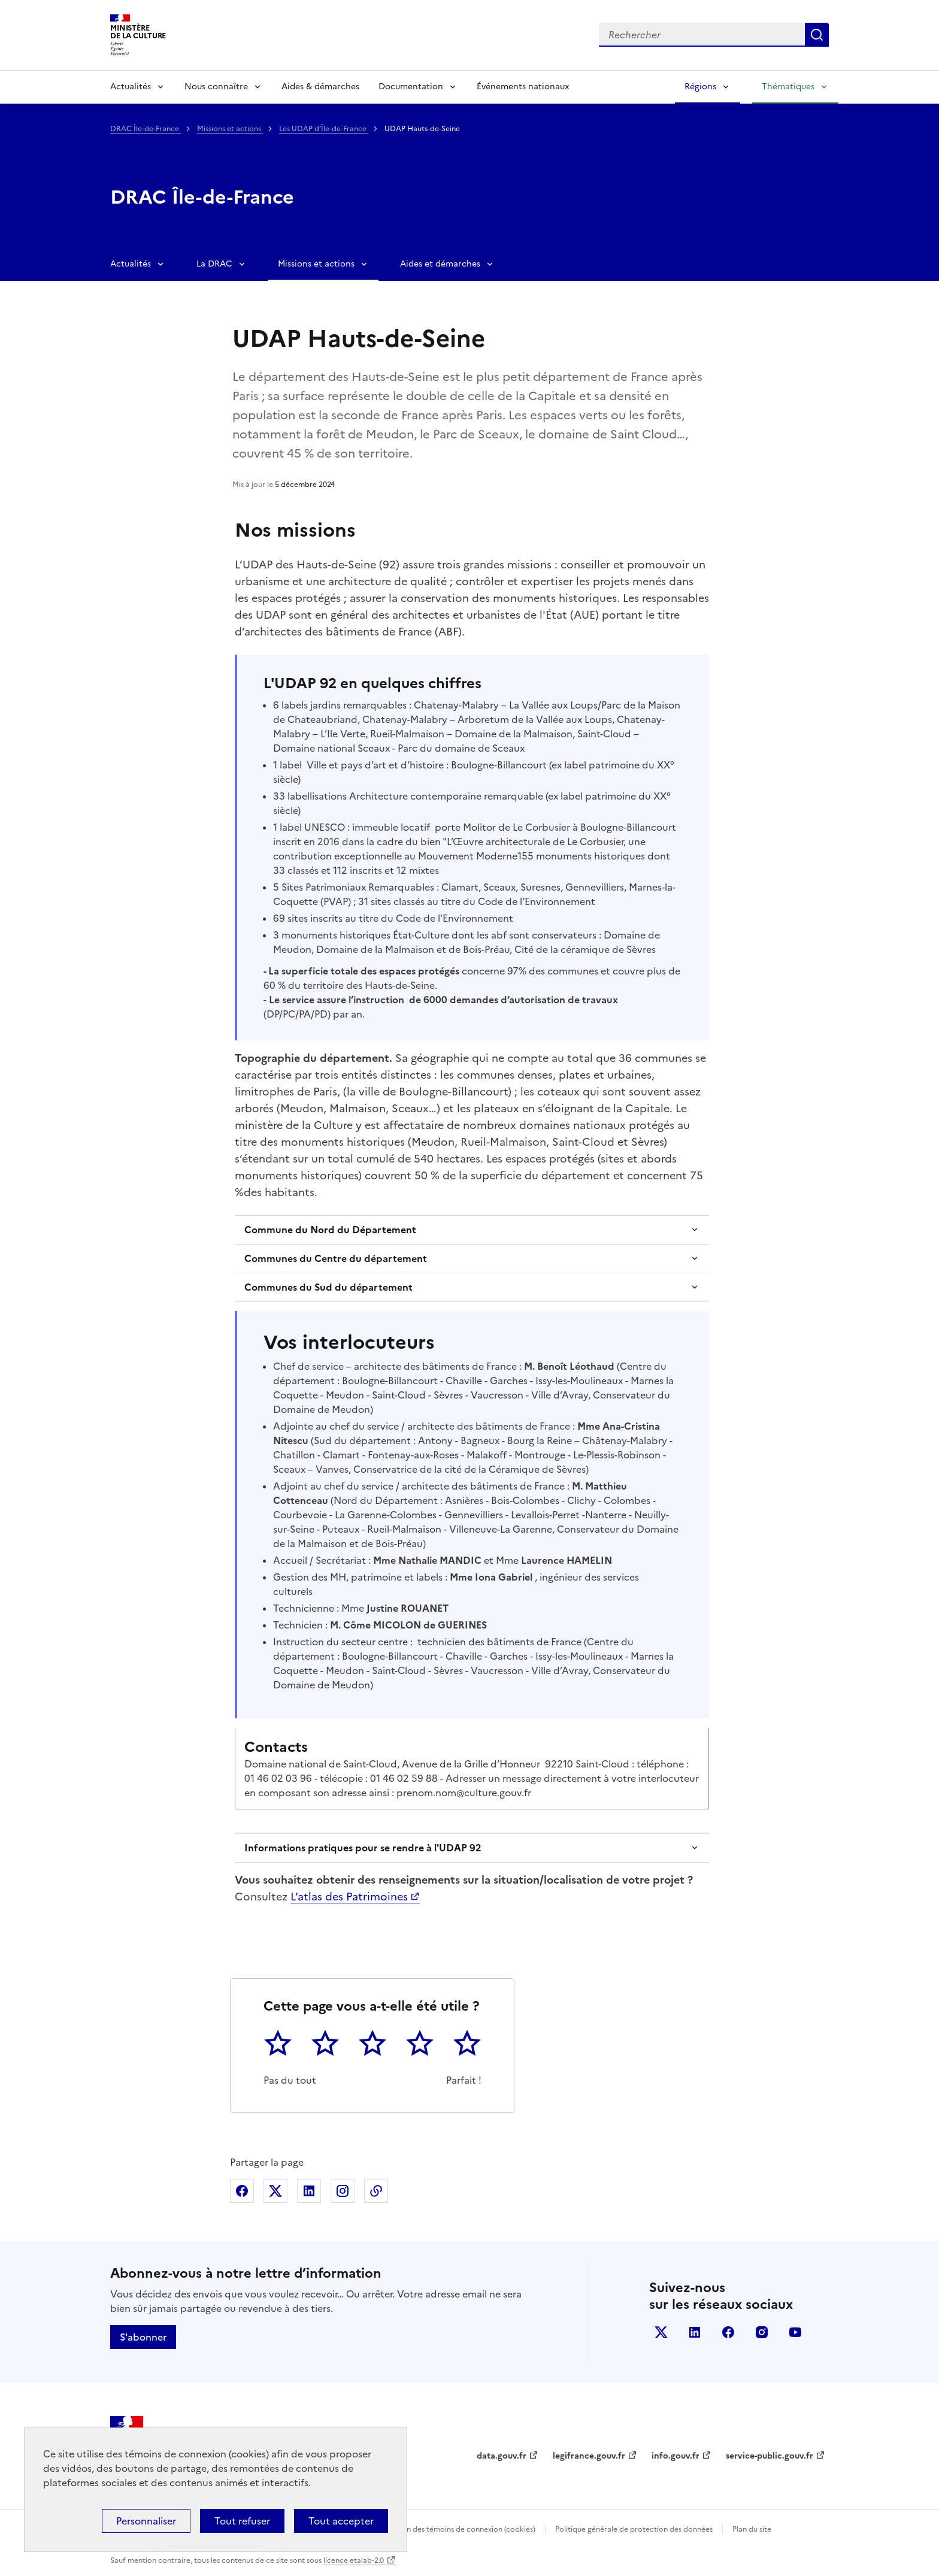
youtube (795, 2332)
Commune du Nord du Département (330, 1229)
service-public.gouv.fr (769, 2456)
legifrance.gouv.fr (589, 2456)
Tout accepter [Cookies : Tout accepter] (341, 2521)
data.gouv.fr (501, 2456)
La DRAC (214, 264)
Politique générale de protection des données (634, 2529)
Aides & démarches (320, 86)
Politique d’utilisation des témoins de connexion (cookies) (436, 2529)
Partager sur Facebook (242, 2191)
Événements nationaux (523, 86)
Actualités (130, 86)
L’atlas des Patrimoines (349, 1896)
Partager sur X (275, 2191)
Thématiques (788, 86)
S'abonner (143, 2337)
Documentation (410, 86)
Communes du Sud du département (328, 1287)
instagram (762, 2332)
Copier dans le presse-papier (376, 2191)
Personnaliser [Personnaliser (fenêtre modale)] (146, 2521)
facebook (728, 2332)
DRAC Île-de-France (145, 128)
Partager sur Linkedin (309, 2191)
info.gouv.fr (675, 2456)
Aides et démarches (440, 264)
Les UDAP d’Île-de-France (323, 128)
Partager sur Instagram (343, 2191)
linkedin (695, 2332)
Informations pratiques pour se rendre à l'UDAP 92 (362, 1848)
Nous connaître (216, 86)
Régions (700, 86)
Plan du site (751, 2529)
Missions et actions (230, 128)
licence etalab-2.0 (353, 2560)
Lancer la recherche (817, 35)
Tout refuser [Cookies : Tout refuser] (242, 2521)
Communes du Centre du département (335, 1258)
